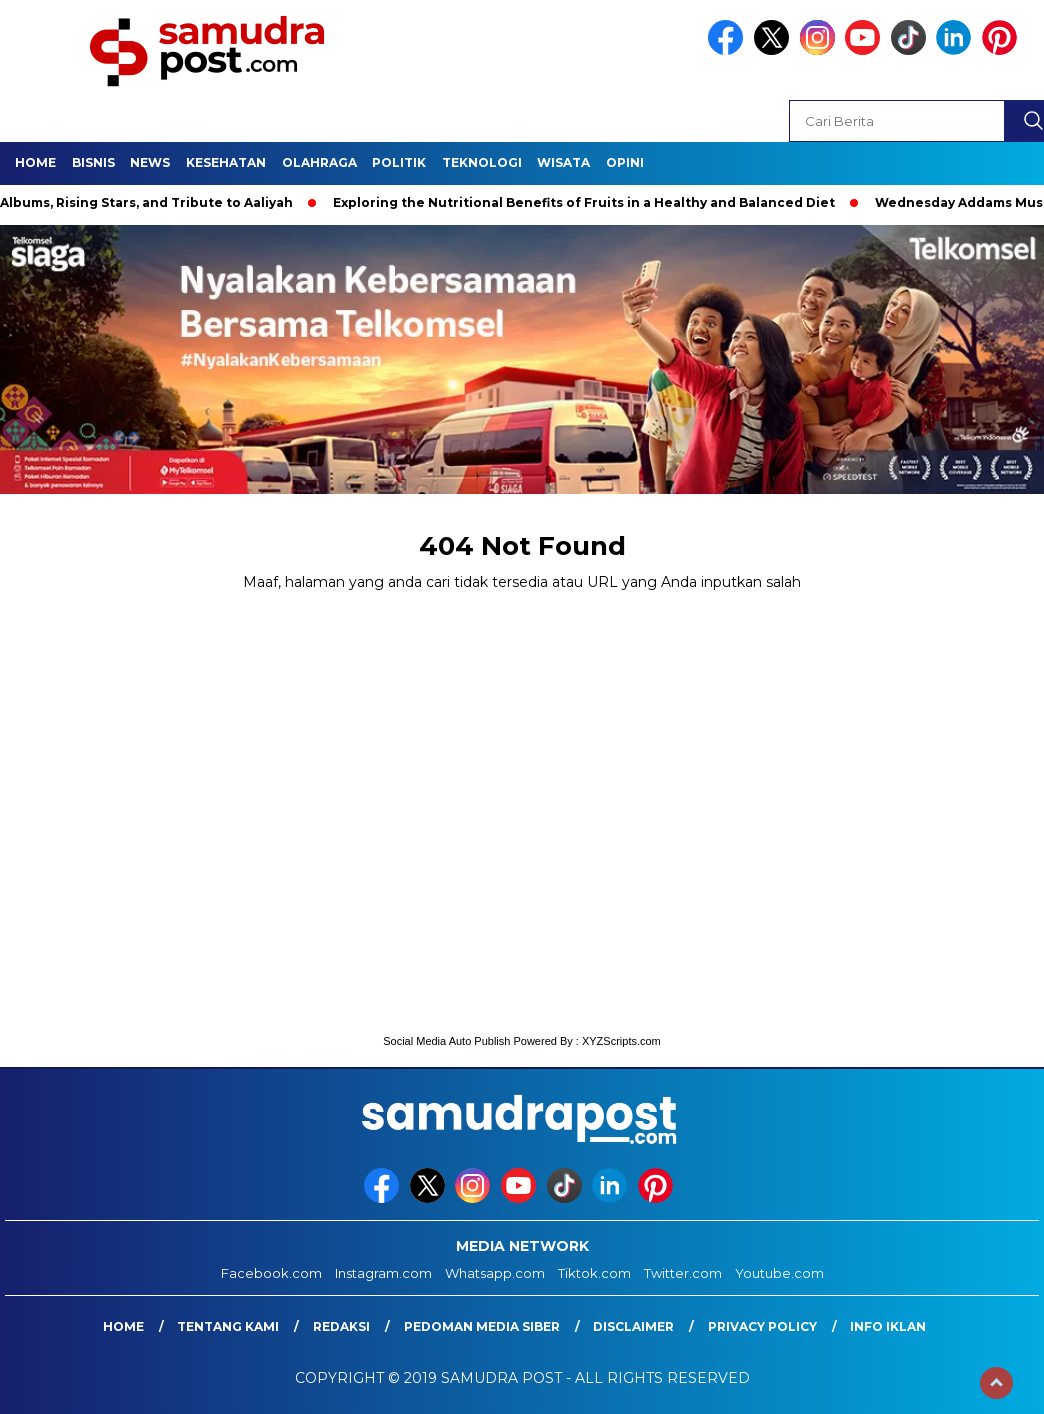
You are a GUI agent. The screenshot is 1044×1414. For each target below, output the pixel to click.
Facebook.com (271, 1273)
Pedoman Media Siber (482, 1326)
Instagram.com (383, 1273)
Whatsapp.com (495, 1273)
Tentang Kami (228, 1326)
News (150, 162)
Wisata (563, 162)
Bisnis (93, 162)
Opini (625, 162)
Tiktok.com (594, 1273)
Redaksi (341, 1326)
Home (35, 162)
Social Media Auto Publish (446, 1041)
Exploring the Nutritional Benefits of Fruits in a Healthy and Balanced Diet (590, 202)
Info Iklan (888, 1326)
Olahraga (319, 162)
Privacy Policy (762, 1326)
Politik (399, 162)
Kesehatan (226, 162)
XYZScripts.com (621, 1041)
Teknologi (482, 162)
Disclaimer (633, 1326)
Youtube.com (779, 1273)
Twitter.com (683, 1273)
